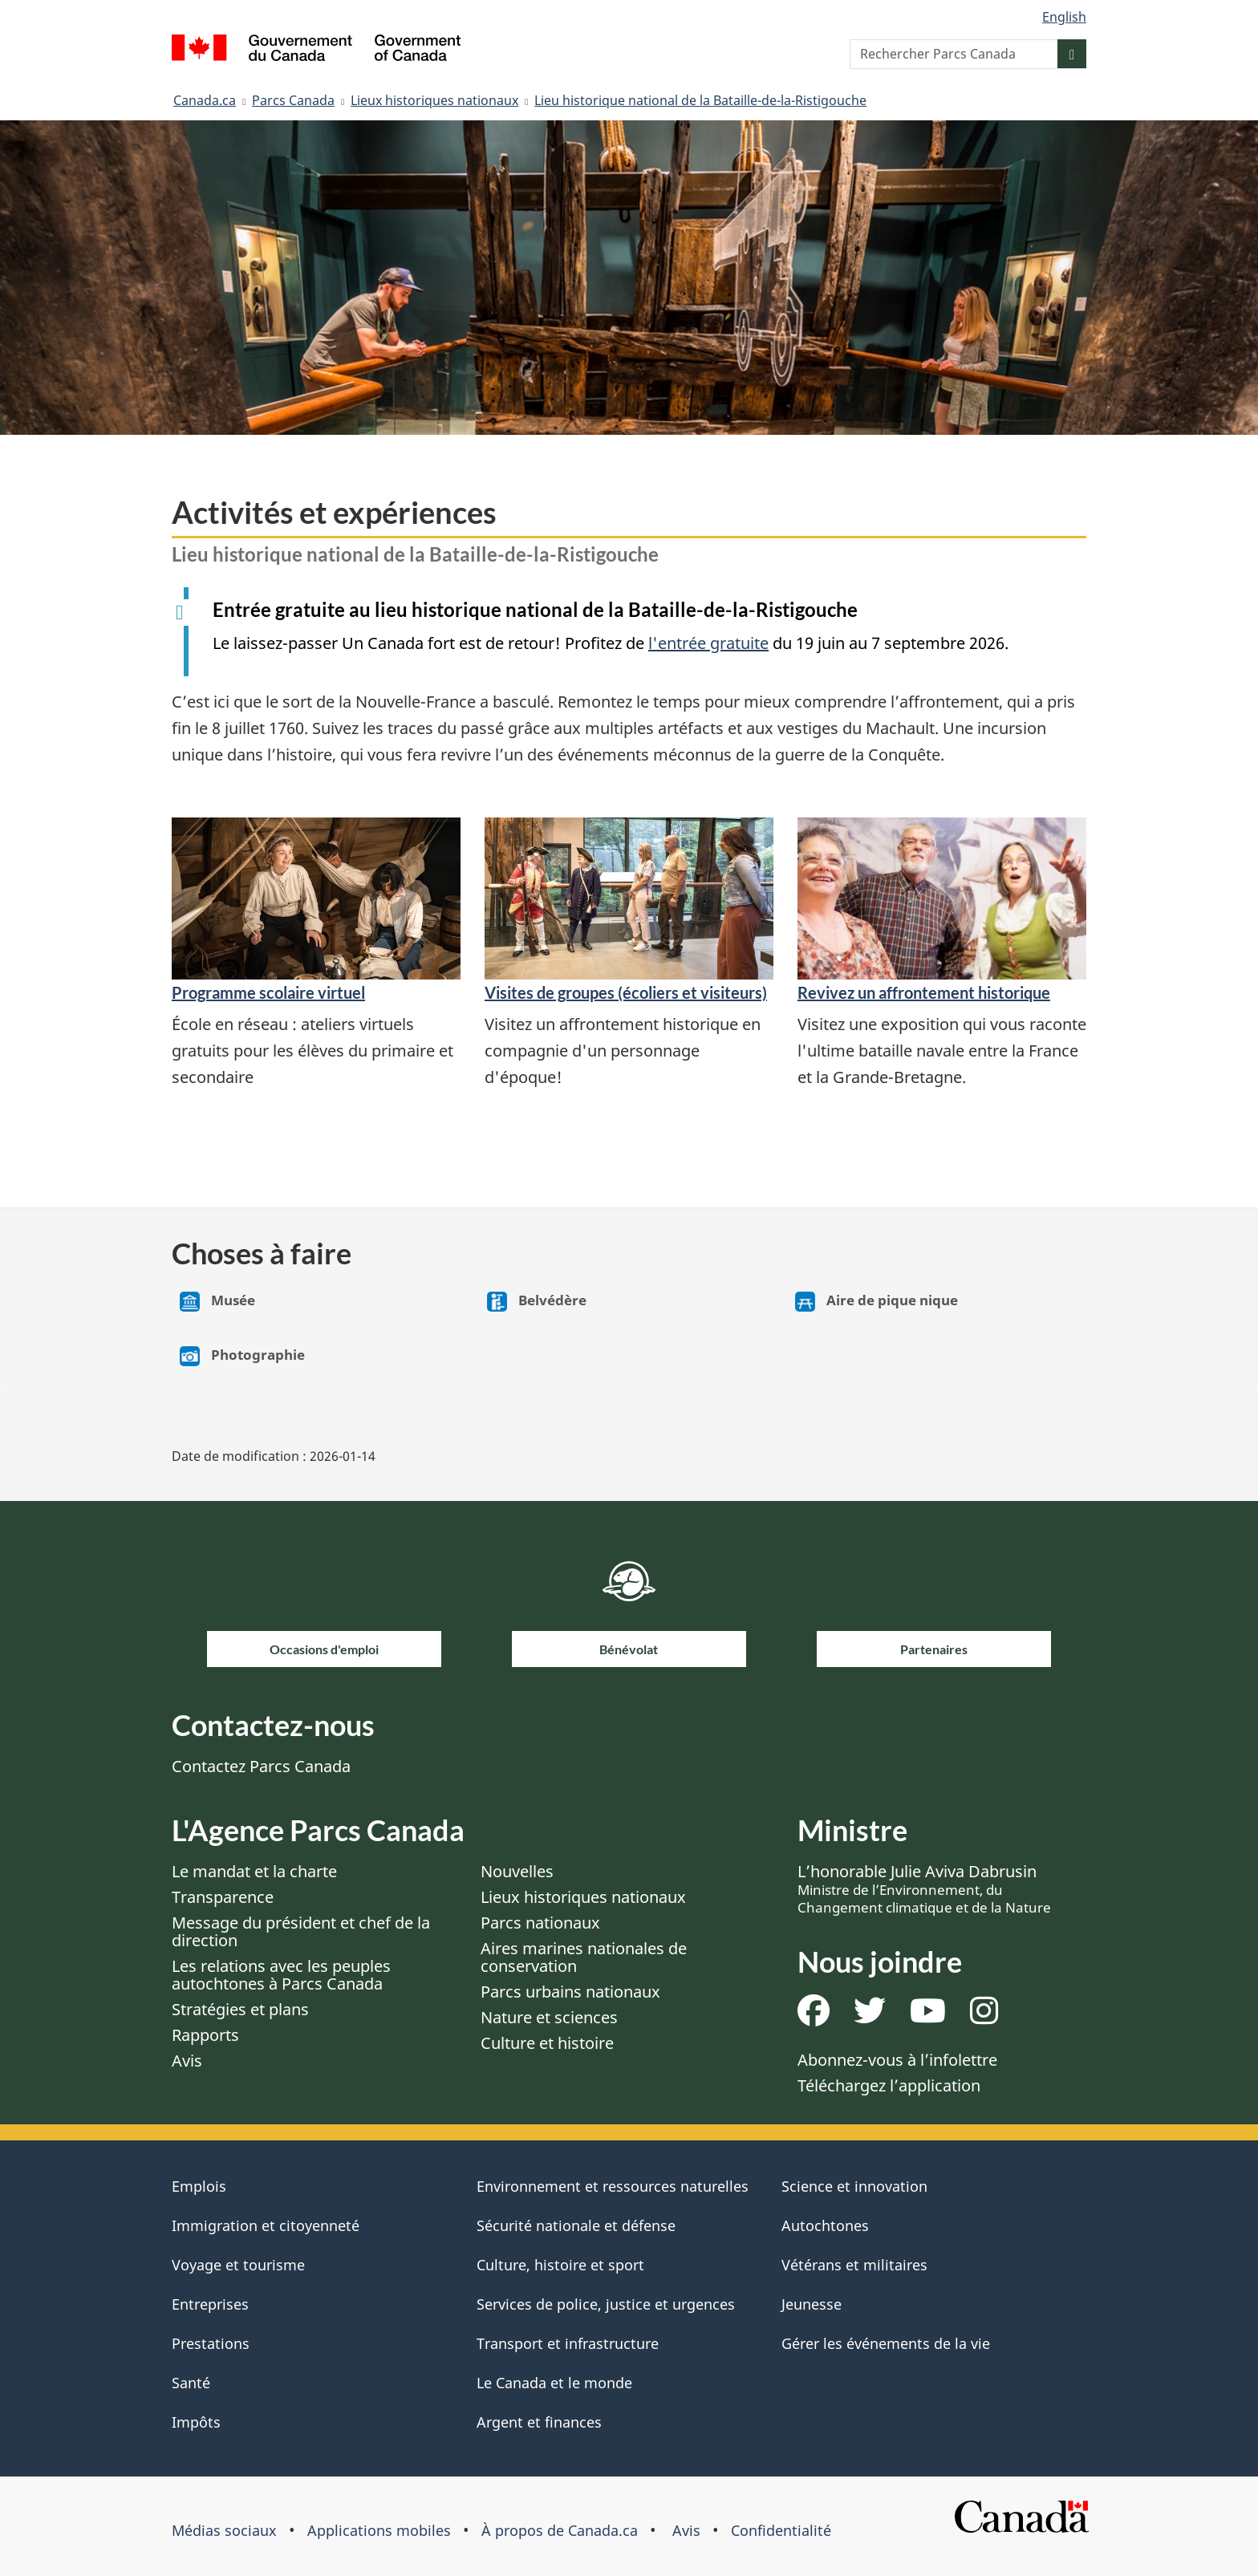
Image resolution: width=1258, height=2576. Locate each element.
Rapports (205, 2035)
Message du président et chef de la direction (301, 1931)
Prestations (211, 2343)
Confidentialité (781, 2530)
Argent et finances (539, 2422)
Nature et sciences (549, 2017)
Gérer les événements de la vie (885, 2343)
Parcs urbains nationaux (570, 1991)
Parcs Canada (293, 100)
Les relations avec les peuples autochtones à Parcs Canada (281, 1974)
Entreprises (210, 2304)
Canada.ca (204, 100)
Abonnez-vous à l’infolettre (897, 2060)
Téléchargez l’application (888, 2085)
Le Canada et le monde (554, 2382)
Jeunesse (811, 2304)
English (1064, 17)
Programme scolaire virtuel (268, 992)
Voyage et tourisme (238, 2264)
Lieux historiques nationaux (434, 100)
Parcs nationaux (540, 1922)
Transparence (223, 1897)
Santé (191, 2382)
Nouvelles (517, 1871)
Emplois (199, 2186)
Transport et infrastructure (568, 2343)
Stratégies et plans (240, 2009)
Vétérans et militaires (854, 2264)
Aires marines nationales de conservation (584, 1957)
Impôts (196, 2422)
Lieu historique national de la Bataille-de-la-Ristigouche (700, 100)
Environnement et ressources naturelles (613, 2186)
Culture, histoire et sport (560, 2264)
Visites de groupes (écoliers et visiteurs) (626, 992)
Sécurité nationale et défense (576, 2225)
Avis (187, 2060)
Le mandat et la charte (254, 1871)
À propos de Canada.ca (559, 2530)
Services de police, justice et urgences (606, 2304)
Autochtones (825, 2225)
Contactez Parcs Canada (261, 1766)
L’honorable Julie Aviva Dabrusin (924, 1888)
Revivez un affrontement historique (923, 992)
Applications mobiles (379, 2530)
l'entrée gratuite (708, 643)
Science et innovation (854, 2186)
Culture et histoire (547, 2043)
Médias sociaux (224, 2530)
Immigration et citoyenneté (265, 2225)
